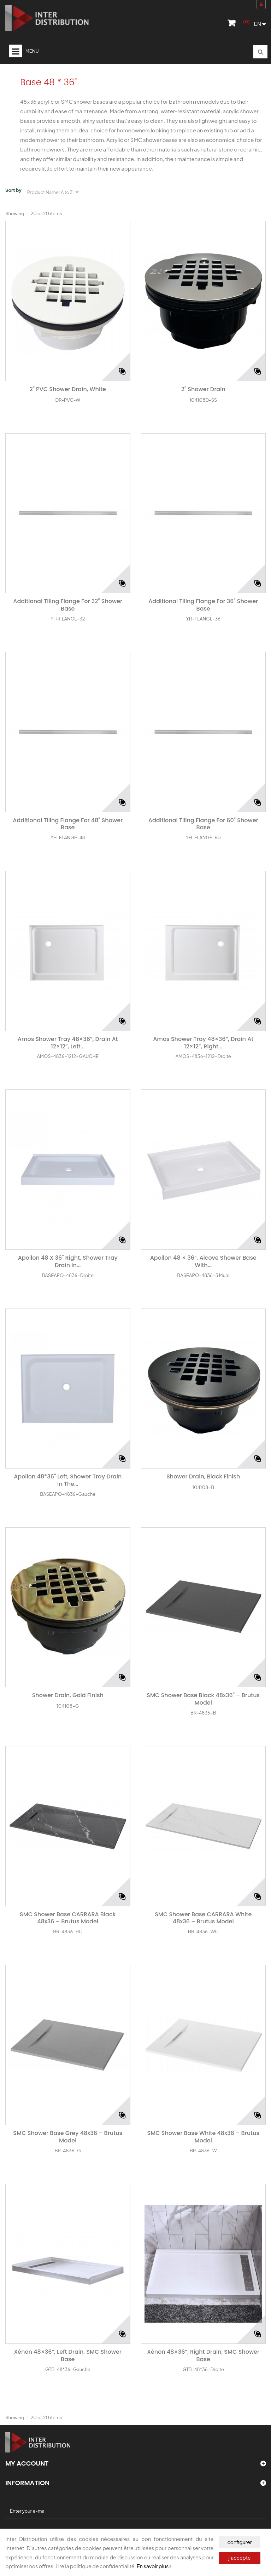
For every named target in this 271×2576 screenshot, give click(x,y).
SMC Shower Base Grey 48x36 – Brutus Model (67, 2137)
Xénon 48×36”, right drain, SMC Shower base (203, 2355)
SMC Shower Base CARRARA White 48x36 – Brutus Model (203, 1918)
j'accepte (240, 2557)
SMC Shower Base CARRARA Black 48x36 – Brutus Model (68, 1918)
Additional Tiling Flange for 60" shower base (203, 824)
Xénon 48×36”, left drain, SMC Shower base (68, 2355)
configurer (239, 2542)
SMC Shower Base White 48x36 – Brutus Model (203, 2137)
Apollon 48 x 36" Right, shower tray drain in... (68, 1261)
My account (27, 2463)
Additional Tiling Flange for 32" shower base (67, 605)
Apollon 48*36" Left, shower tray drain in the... (68, 1480)
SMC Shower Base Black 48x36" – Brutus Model (203, 1699)
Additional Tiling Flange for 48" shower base (68, 824)
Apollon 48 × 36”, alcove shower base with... (203, 1261)
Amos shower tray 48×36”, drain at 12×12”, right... (203, 1043)
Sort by (13, 190)
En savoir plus (154, 2566)
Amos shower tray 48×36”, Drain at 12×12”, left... (68, 1043)
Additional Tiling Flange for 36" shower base (203, 605)
